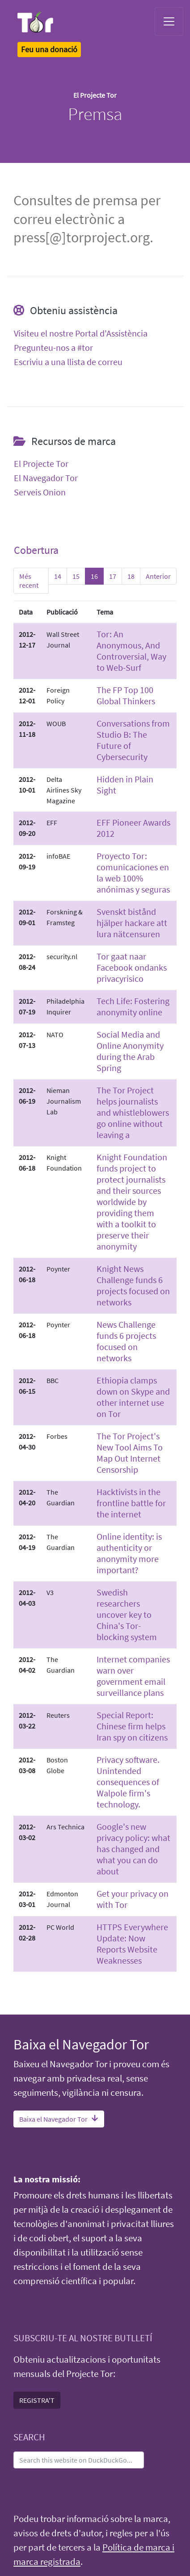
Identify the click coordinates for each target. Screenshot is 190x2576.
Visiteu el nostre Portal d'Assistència (81, 333)
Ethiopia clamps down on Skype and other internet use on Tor (133, 1397)
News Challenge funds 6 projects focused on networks (126, 1341)
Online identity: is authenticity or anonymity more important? (129, 1553)
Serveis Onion (40, 492)
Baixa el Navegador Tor (58, 2119)
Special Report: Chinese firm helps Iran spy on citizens (132, 1726)
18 (131, 576)
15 (76, 576)
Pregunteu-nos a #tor (53, 347)
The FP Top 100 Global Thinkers (126, 695)
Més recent (28, 581)
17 (112, 576)
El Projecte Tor (41, 463)
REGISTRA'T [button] (37, 2400)
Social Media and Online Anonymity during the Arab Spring (130, 1051)
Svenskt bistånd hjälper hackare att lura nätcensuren (132, 922)
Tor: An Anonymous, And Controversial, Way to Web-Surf (131, 650)
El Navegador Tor (46, 478)
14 (57, 576)
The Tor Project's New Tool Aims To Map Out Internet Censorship (130, 1452)
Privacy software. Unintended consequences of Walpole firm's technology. (128, 1782)
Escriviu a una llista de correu (68, 362)
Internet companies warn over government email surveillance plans (133, 1676)
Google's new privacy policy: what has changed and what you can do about (133, 1849)
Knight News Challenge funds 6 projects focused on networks (133, 1285)
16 (94, 576)
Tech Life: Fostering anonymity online (133, 1006)
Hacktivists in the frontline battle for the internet (131, 1503)
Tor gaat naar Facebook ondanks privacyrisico (132, 967)
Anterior (158, 576)
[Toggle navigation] (169, 21)
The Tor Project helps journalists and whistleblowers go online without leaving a (133, 1112)
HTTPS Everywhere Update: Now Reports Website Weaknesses (132, 1943)
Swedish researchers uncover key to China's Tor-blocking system (127, 1614)
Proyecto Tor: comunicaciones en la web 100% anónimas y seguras (133, 872)
